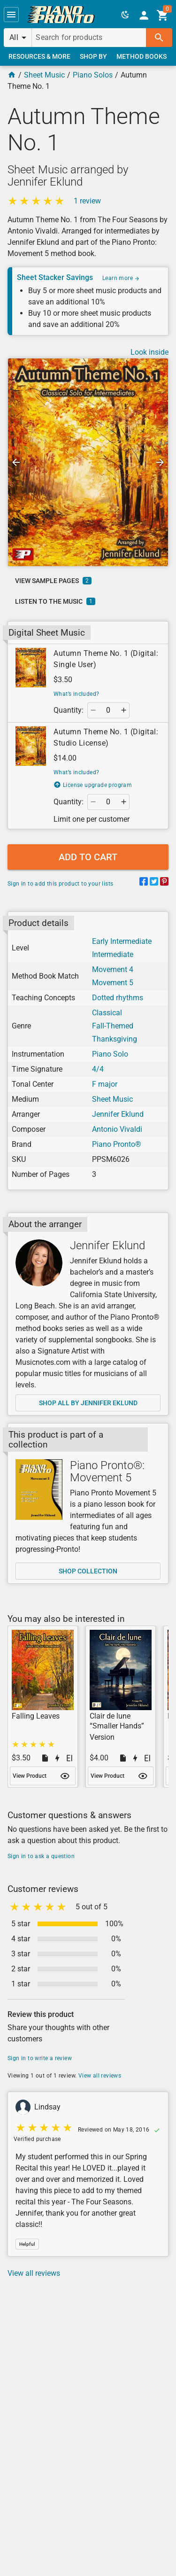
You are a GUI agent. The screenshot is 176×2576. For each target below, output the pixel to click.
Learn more (121, 278)
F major (104, 1084)
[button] (11, 14)
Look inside (149, 352)
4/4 (98, 1069)
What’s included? (76, 694)
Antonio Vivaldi (117, 1129)
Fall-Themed (112, 1025)
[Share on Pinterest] (164, 883)
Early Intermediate (122, 941)
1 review (87, 200)
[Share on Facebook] (143, 883)
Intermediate (112, 954)
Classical (107, 1012)
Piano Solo (110, 1054)
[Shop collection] (38, 1489)
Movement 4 (112, 969)
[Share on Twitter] (154, 883)
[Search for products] (89, 37)
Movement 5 (112, 982)
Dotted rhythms (117, 997)
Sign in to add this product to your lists (60, 883)
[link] (61, 14)
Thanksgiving (114, 1039)
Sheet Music (44, 74)
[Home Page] (12, 74)
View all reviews (99, 2075)
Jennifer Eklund (118, 1114)
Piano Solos (93, 74)
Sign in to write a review (40, 2058)
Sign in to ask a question (41, 1856)
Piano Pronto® (116, 1144)
